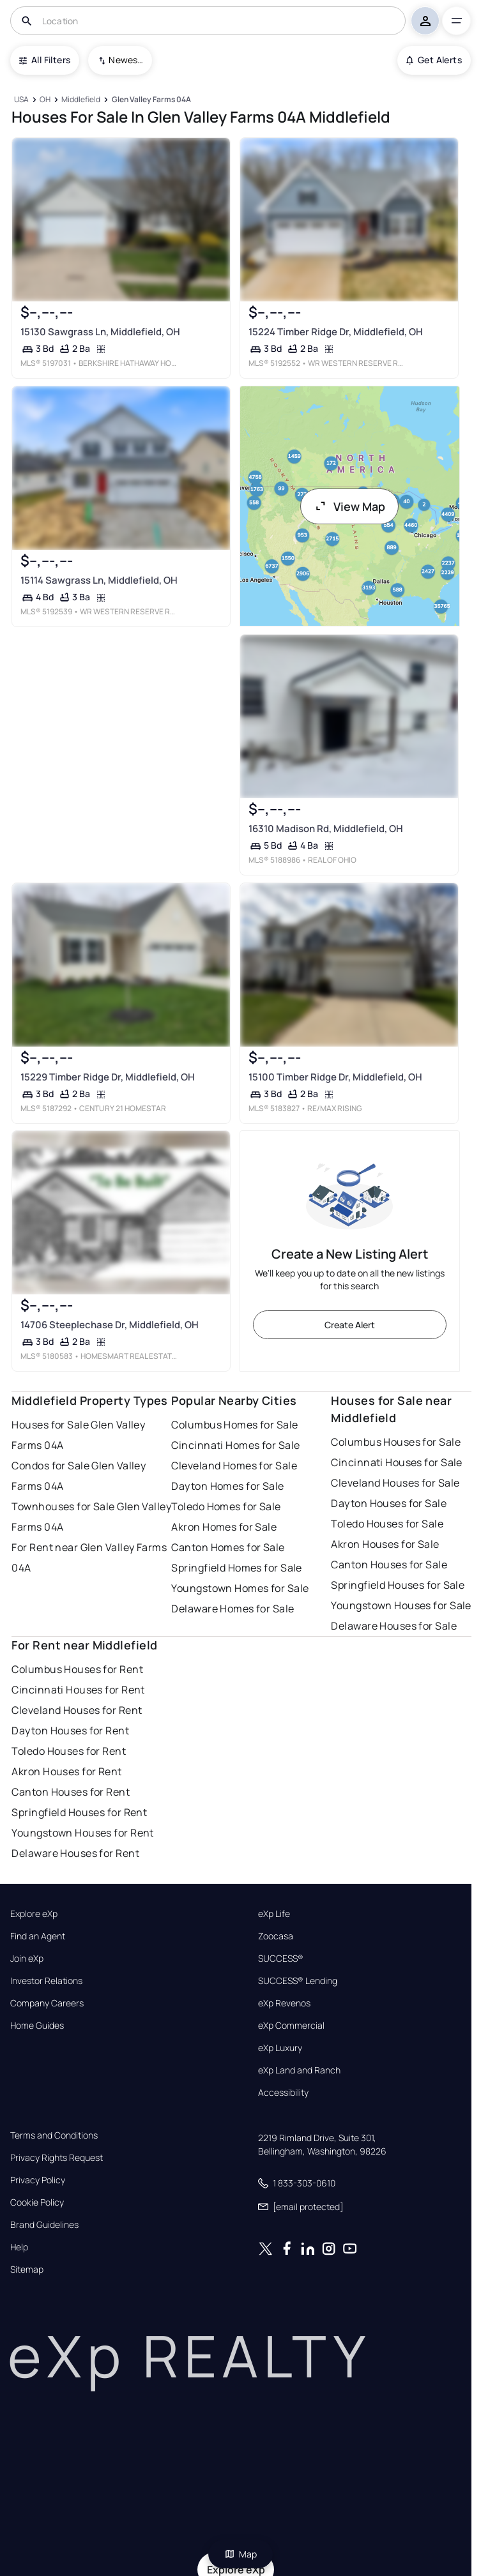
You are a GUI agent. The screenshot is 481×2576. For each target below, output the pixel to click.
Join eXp (26, 1958)
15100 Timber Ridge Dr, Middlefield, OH (335, 1077)
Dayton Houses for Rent (70, 1731)
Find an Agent (37, 1936)
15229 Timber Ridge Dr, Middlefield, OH (107, 1077)
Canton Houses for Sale (389, 1564)
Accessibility (283, 2092)
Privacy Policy (37, 2180)
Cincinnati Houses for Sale (396, 1462)
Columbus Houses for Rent (77, 1669)
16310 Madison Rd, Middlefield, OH (325, 828)
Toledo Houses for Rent (68, 1751)
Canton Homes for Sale (227, 1547)
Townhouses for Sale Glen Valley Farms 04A (91, 1516)
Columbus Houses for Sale (396, 1442)
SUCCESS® (280, 1958)
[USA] (21, 100)
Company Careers (47, 2003)
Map (240, 2554)
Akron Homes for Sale (224, 1527)
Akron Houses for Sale (385, 1544)
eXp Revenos (284, 2003)
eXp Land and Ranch (299, 2070)
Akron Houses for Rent (66, 1771)
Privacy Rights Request (56, 2157)
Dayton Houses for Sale (389, 1503)
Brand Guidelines (44, 2224)
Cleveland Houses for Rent (76, 1710)
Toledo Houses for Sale (387, 1524)
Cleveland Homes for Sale (234, 1465)
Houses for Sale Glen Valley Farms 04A (78, 1435)
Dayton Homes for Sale (227, 1486)
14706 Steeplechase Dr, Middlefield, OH (109, 1324)
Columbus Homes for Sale (234, 1425)
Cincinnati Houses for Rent (77, 1690)
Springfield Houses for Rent (79, 1812)
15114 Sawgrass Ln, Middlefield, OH (99, 580)
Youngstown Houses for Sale (401, 1605)
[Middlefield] (81, 100)
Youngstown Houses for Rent (82, 1833)
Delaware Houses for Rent (75, 1853)
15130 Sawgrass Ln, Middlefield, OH (100, 331)
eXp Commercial (291, 2025)
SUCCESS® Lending (297, 1980)
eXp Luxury (280, 2047)
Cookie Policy (37, 2202)
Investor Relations (46, 1980)
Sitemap (26, 2269)
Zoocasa (275, 1936)
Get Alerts (434, 60)
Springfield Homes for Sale (236, 1568)
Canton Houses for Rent (70, 1792)
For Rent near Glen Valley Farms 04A (89, 1557)
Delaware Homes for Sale (232, 1609)
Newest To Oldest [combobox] (126, 60)
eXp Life (274, 1913)
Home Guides (37, 2025)
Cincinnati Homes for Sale (235, 1445)
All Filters (44, 60)
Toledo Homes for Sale (225, 1506)
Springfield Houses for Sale (397, 1585)
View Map (349, 506)
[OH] (45, 100)
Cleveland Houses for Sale (395, 1483)
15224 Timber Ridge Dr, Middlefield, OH (335, 331)
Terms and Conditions (54, 2135)
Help (19, 2247)
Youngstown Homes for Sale (240, 1588)
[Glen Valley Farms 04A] (151, 100)
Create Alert (349, 1325)
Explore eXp (33, 1913)
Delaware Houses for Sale (394, 1626)
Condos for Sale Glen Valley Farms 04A (78, 1475)
